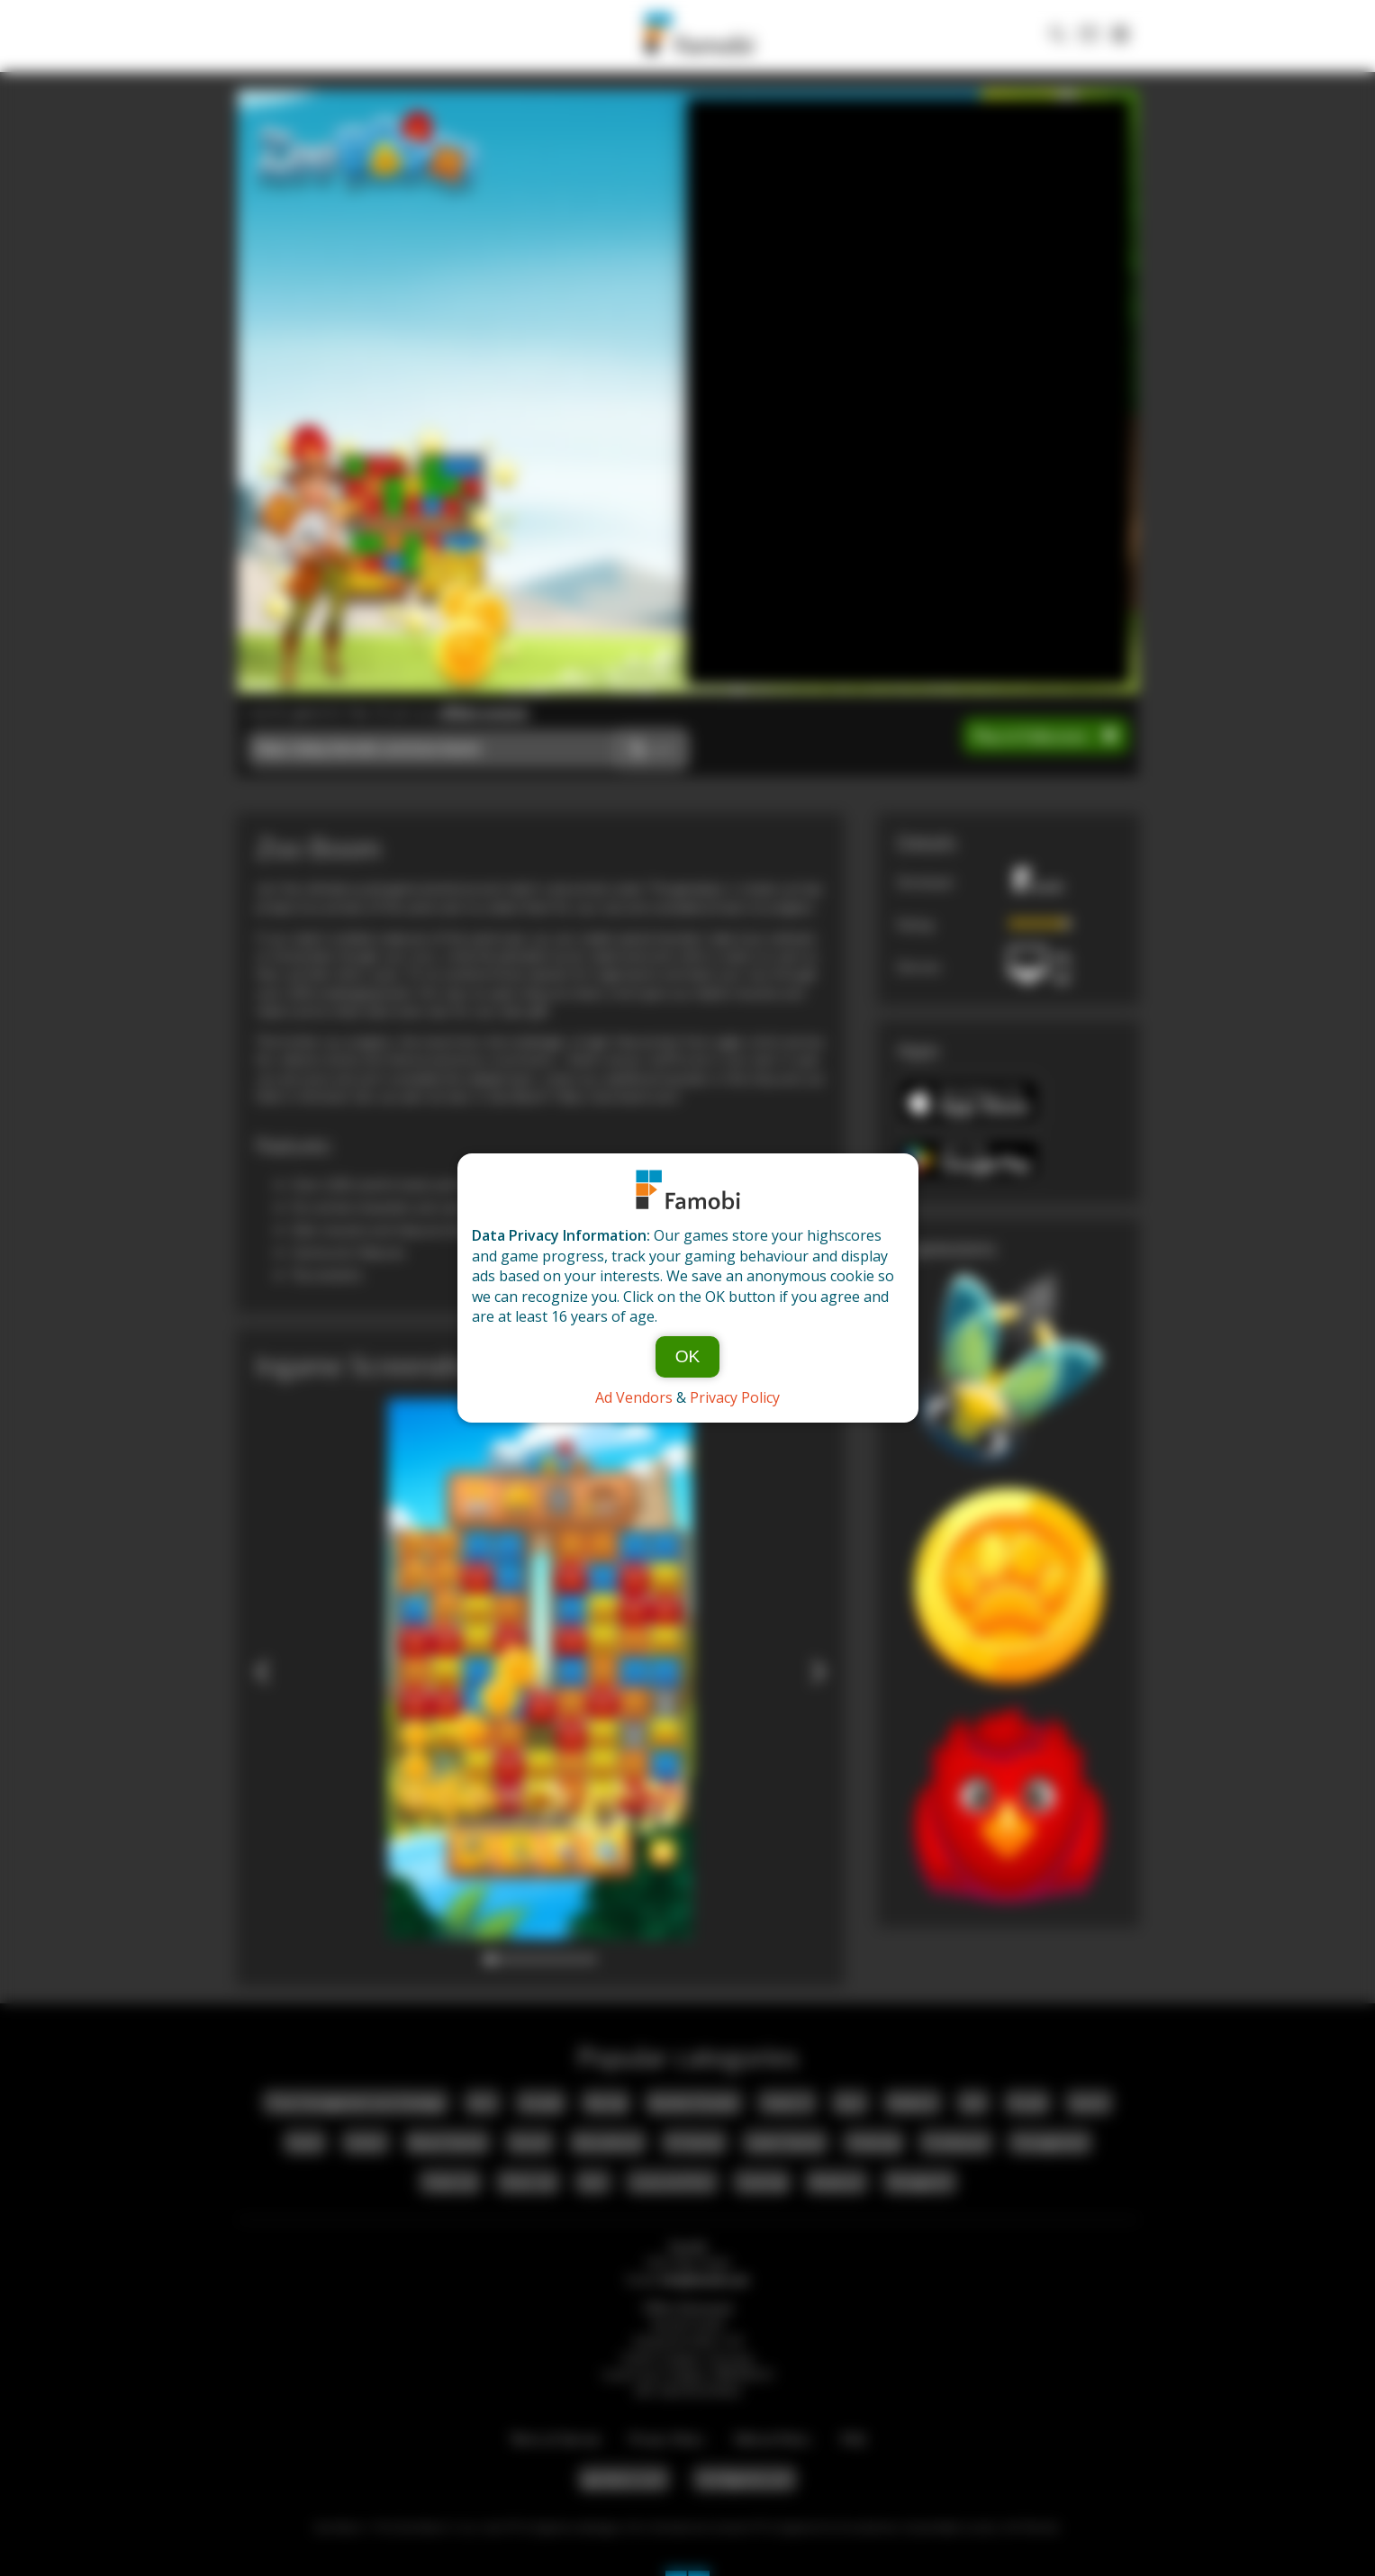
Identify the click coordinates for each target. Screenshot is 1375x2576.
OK (688, 1356)
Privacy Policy (735, 1397)
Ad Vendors (634, 1397)
